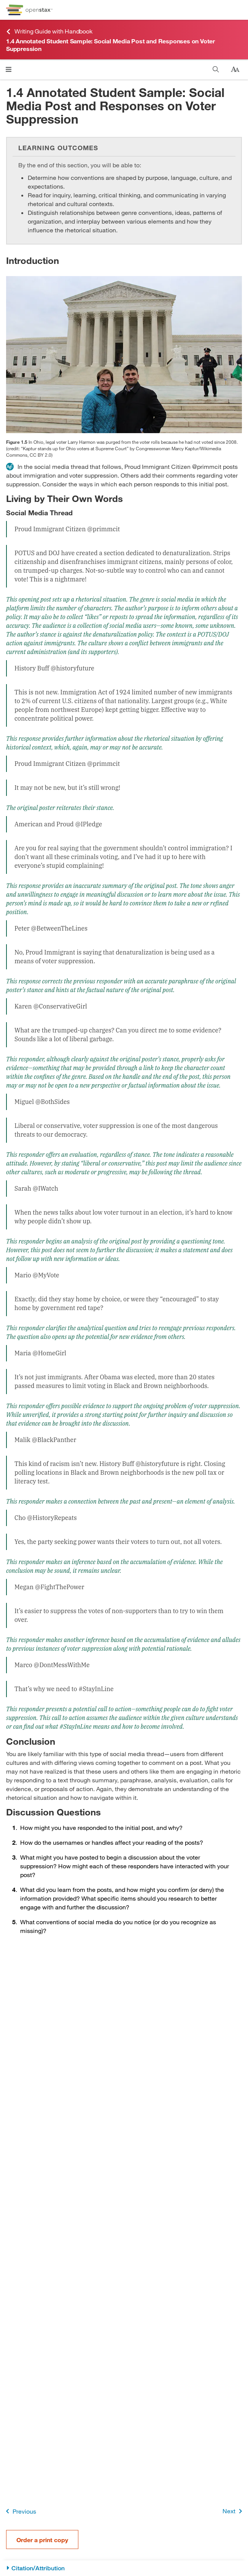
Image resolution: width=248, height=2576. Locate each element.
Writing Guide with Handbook (49, 31)
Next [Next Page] (234, 2511)
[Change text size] (235, 69)
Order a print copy (42, 2539)
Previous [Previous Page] (19, 2511)
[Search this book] (215, 69)
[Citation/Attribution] (124, 2568)
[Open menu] (8, 69)
